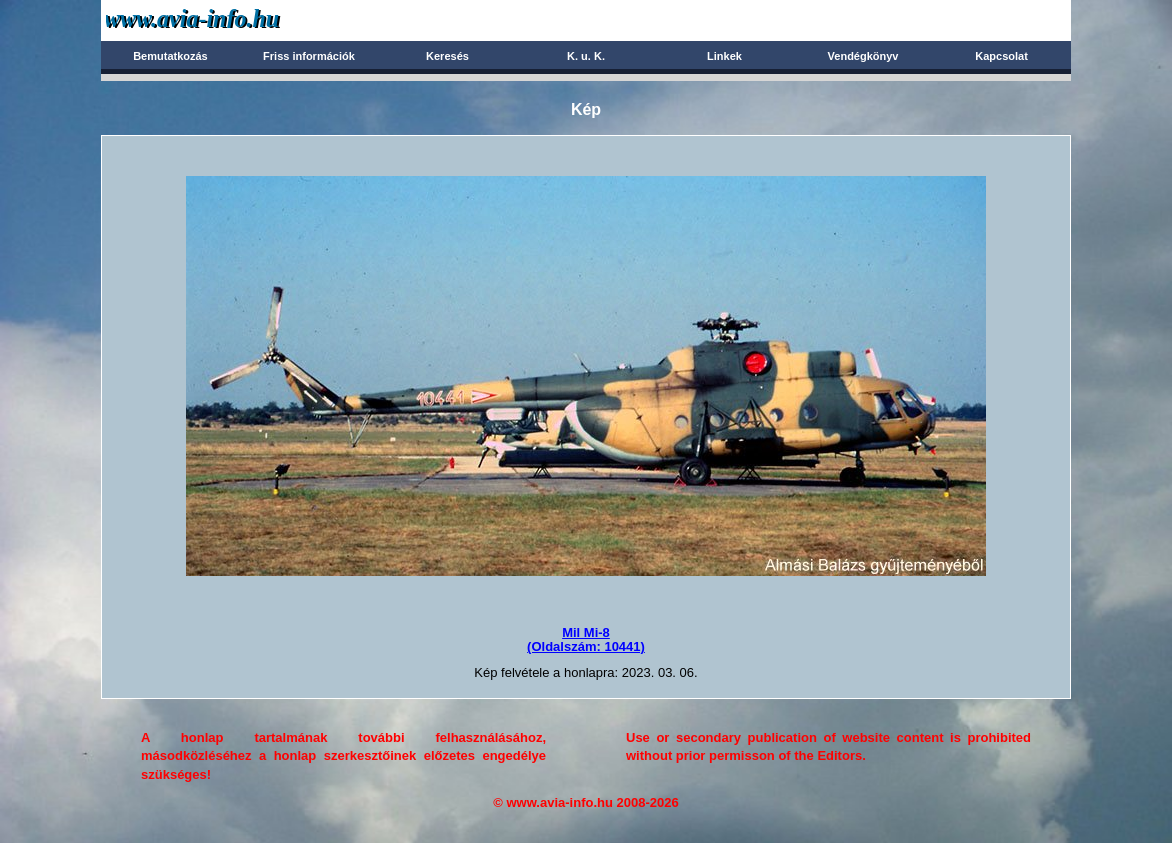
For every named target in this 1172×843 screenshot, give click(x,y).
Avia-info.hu (227, 19)
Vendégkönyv (863, 56)
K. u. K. (586, 56)
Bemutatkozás (170, 56)
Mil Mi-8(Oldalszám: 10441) (586, 639)
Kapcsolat (1001, 56)
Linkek (724, 56)
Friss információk (309, 56)
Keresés (447, 56)
